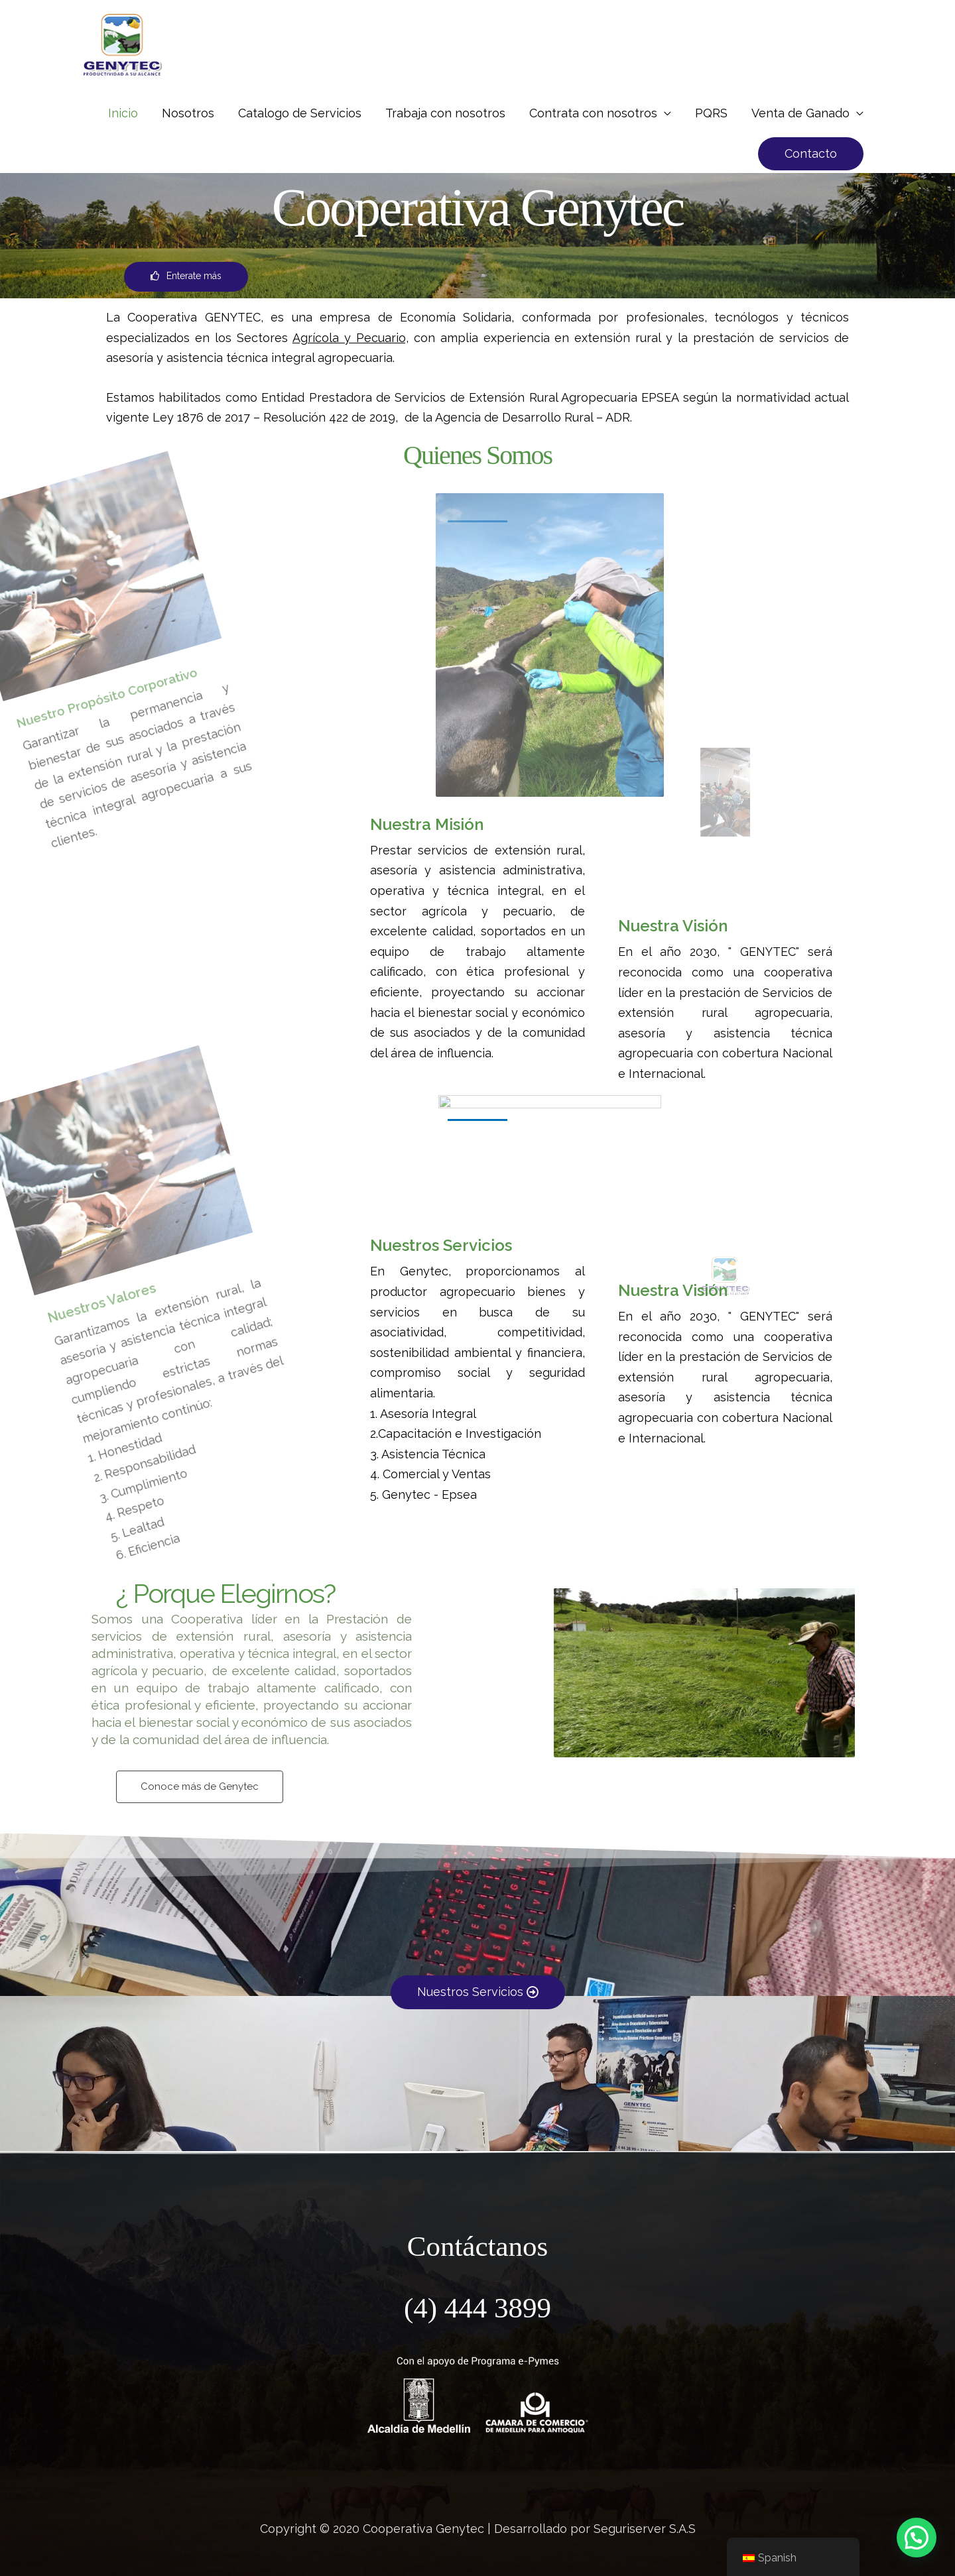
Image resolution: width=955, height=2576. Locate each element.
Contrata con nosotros (593, 113)
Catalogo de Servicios (299, 113)
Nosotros (188, 113)
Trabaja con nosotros (445, 113)
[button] (810, 153)
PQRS (711, 113)
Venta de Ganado (800, 113)
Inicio (123, 113)
